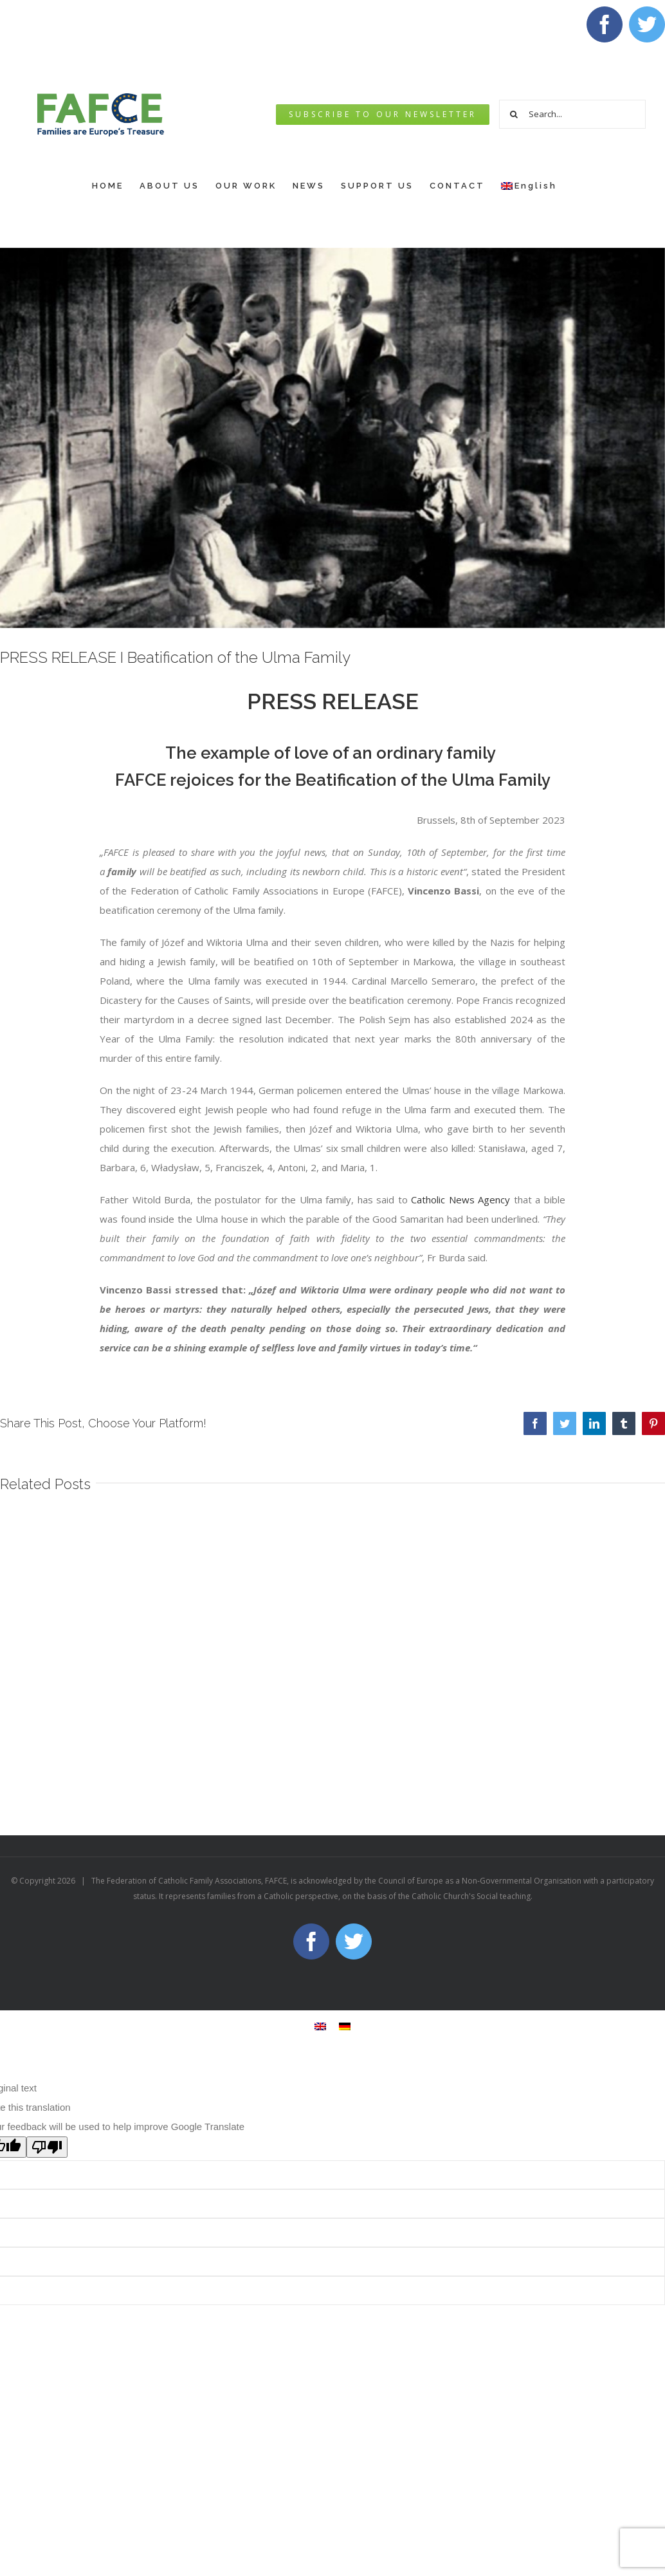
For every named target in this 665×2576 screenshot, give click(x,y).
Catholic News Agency (460, 1199)
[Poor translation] (47, 2147)
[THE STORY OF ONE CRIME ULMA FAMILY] (332, 438)
